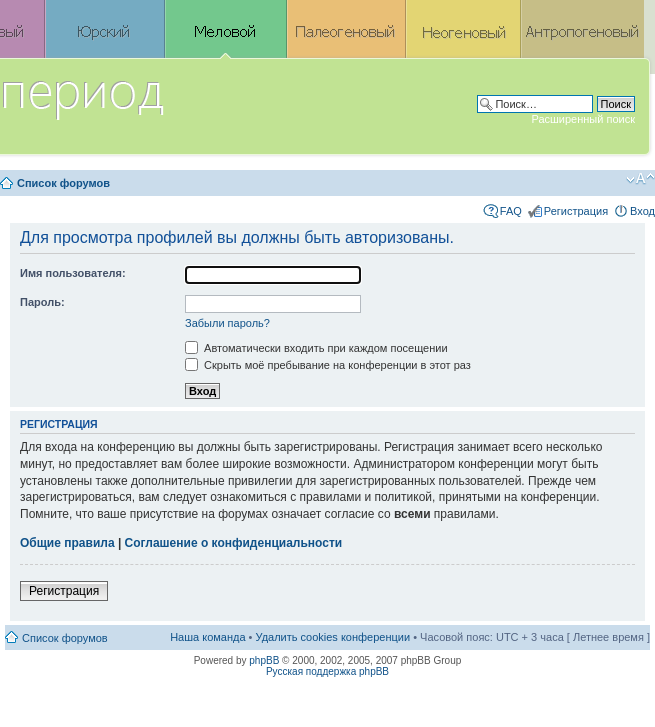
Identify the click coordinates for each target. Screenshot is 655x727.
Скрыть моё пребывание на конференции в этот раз (328, 365)
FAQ (511, 211)
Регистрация (576, 211)
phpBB (264, 660)
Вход (642, 211)
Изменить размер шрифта (640, 179)
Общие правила (67, 543)
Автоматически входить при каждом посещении (316, 348)
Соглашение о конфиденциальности (234, 543)
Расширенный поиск (583, 119)
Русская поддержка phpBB (327, 671)
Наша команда (207, 637)
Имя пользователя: (73, 273)
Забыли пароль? (227, 323)
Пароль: (42, 302)
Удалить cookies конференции (333, 637)
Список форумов (63, 183)
